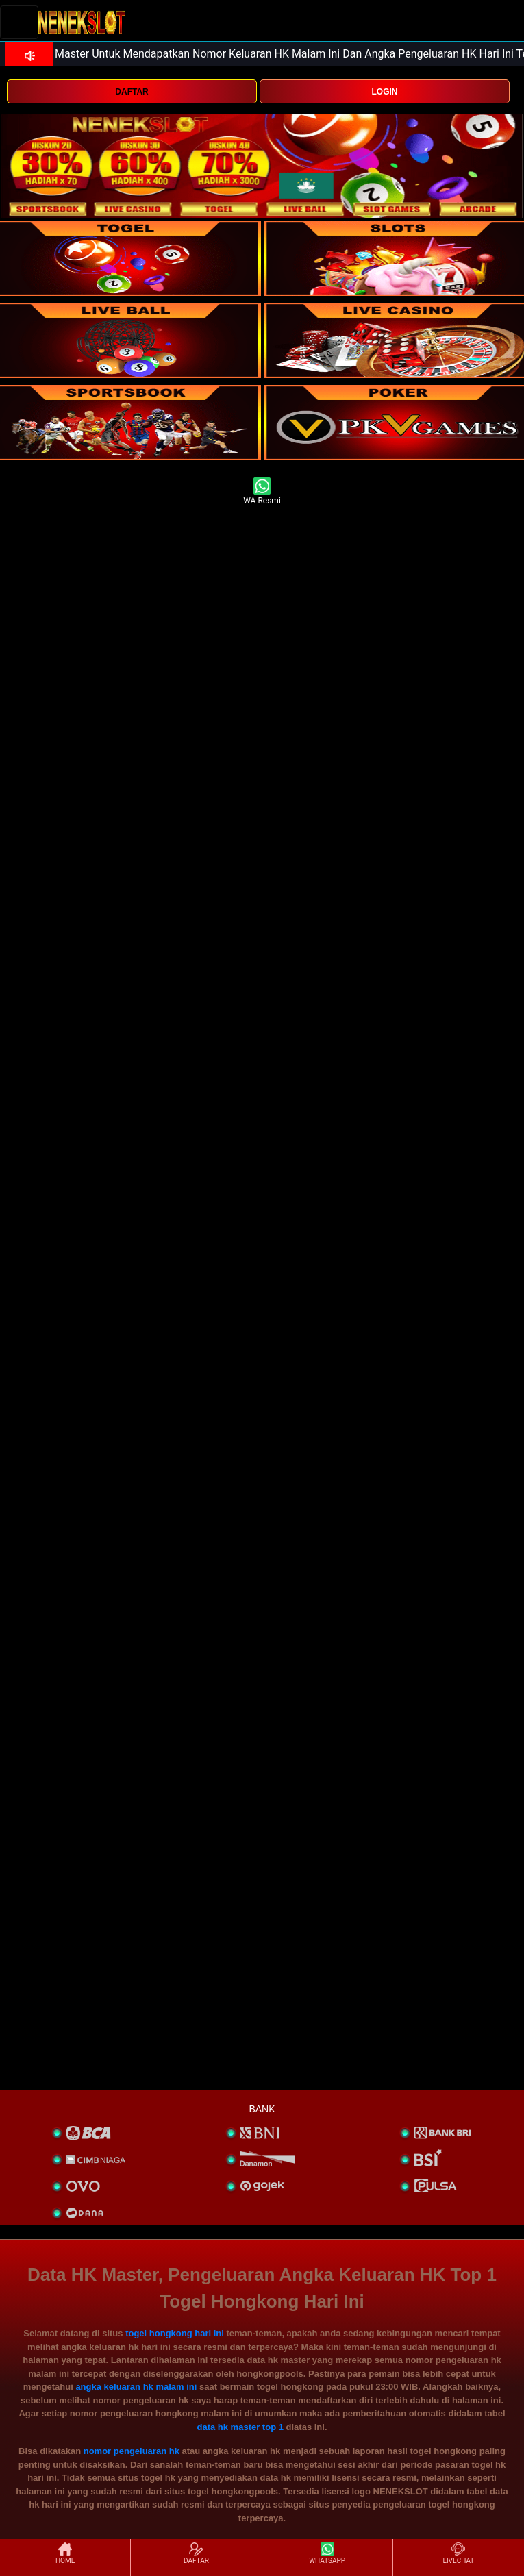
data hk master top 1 (240, 2427)
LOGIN (385, 92)
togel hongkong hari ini (174, 2333)
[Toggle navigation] (19, 22)
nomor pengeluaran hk (131, 2451)
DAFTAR (131, 92)
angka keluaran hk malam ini (136, 2386)
